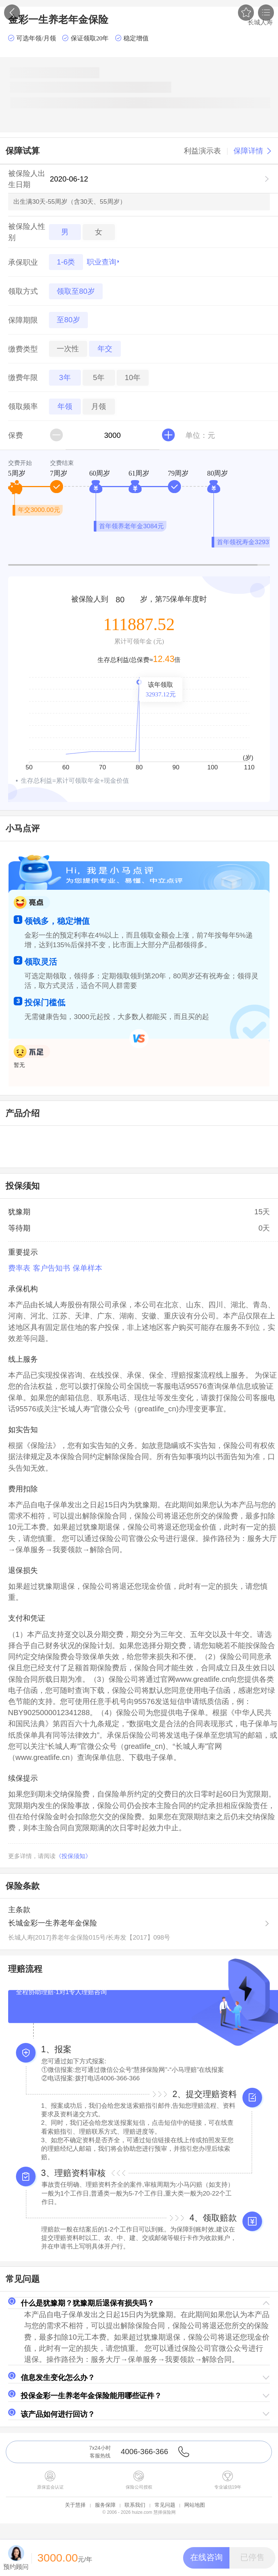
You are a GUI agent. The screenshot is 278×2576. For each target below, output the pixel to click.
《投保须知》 (73, 1856)
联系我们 (135, 2505)
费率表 (19, 1268)
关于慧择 (75, 2505)
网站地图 (194, 2505)
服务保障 (105, 2505)
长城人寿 (260, 22)
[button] (139, 2303)
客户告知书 (51, 1268)
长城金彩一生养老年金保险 (52, 1923)
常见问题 (165, 2505)
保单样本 (87, 1268)
